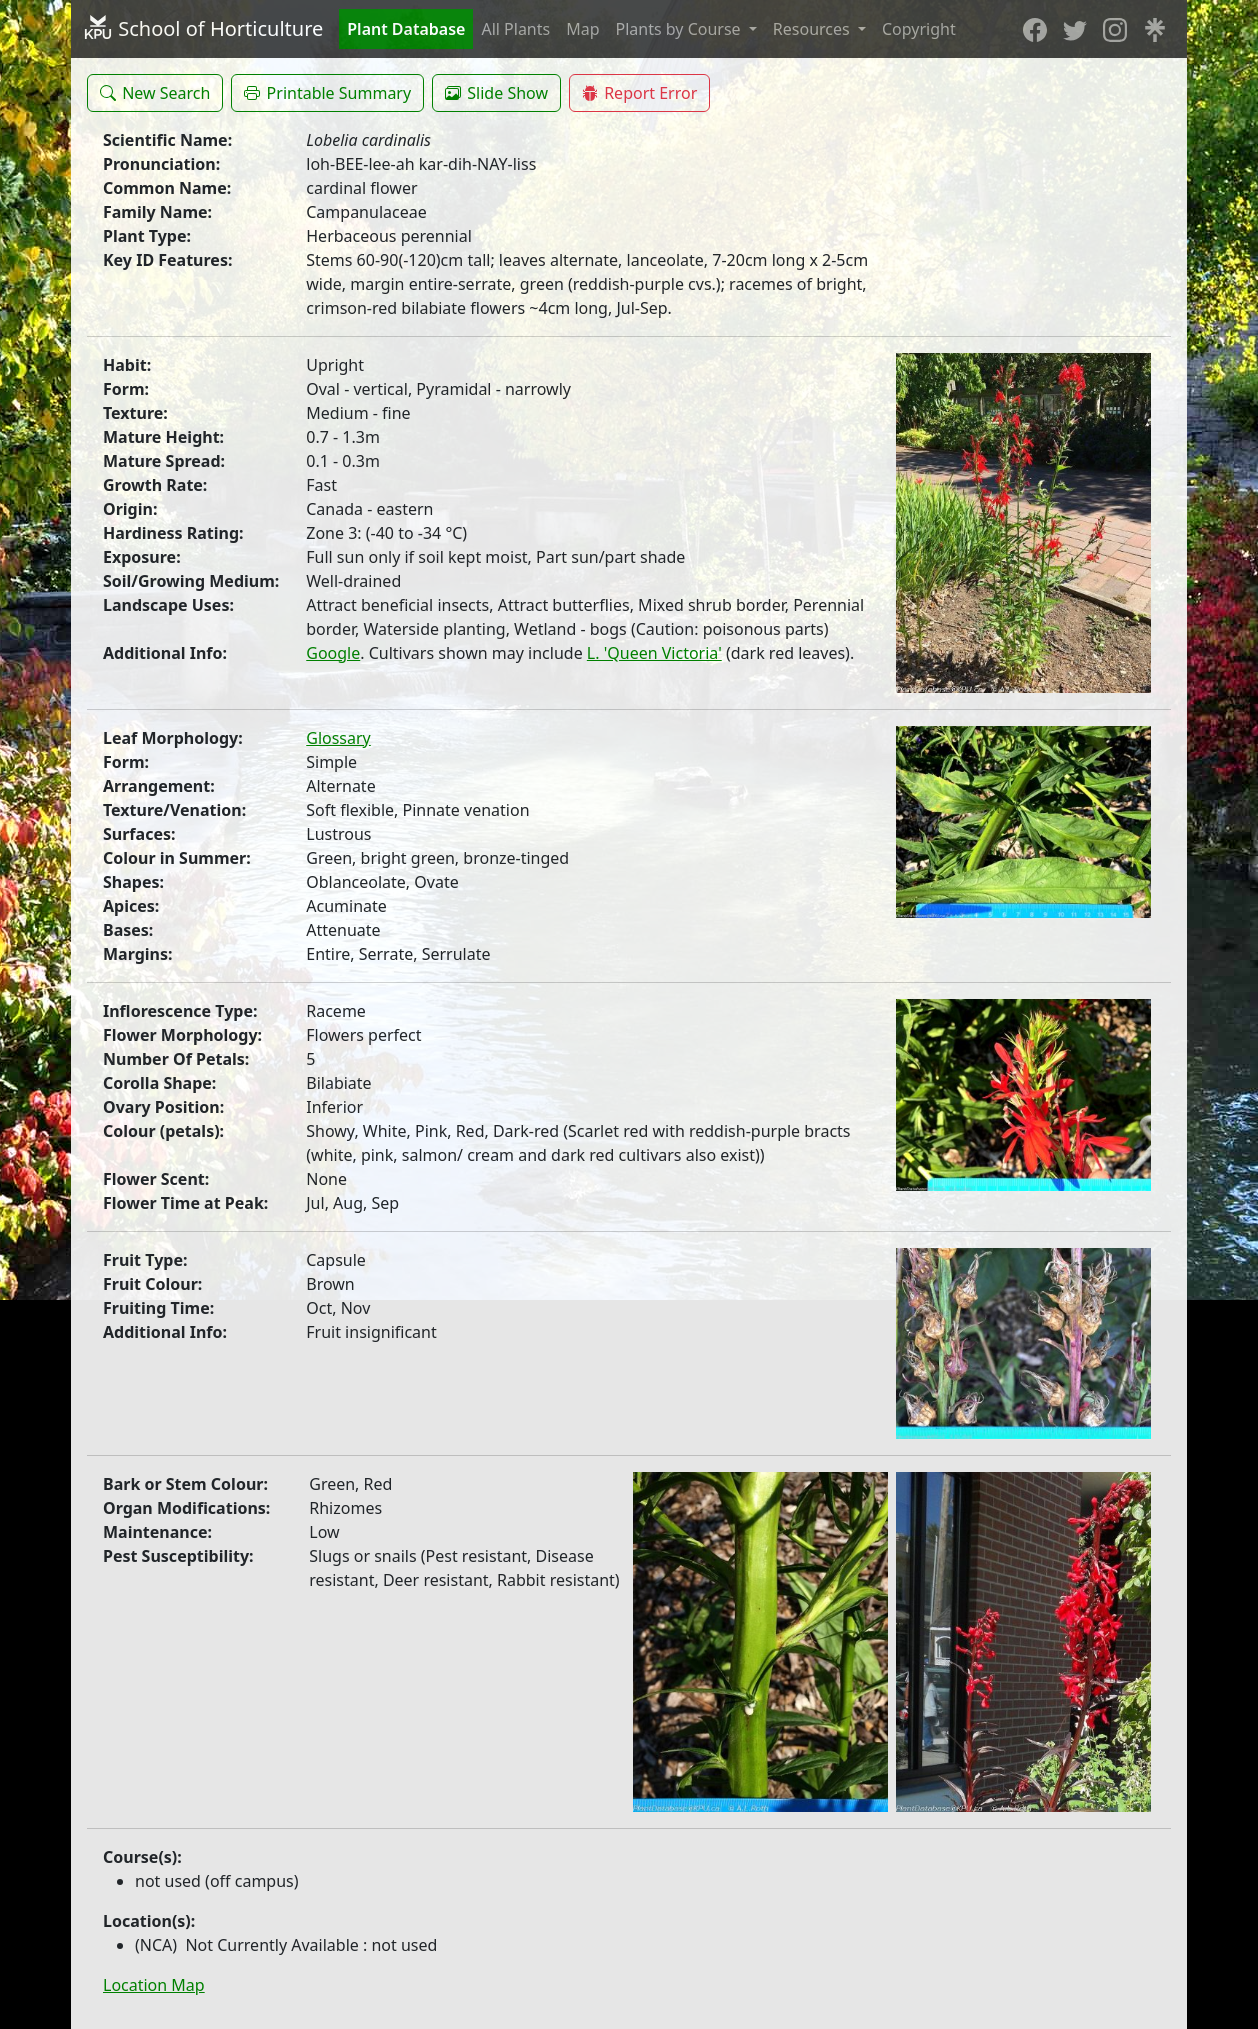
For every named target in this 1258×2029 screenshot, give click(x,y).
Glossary (338, 738)
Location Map (154, 1985)
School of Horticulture (203, 28)
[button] (155, 93)
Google (333, 653)
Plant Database (406, 29)
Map (582, 29)
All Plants (515, 29)
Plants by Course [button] (680, 29)
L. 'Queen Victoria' (654, 653)
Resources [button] (813, 29)
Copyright (919, 29)
